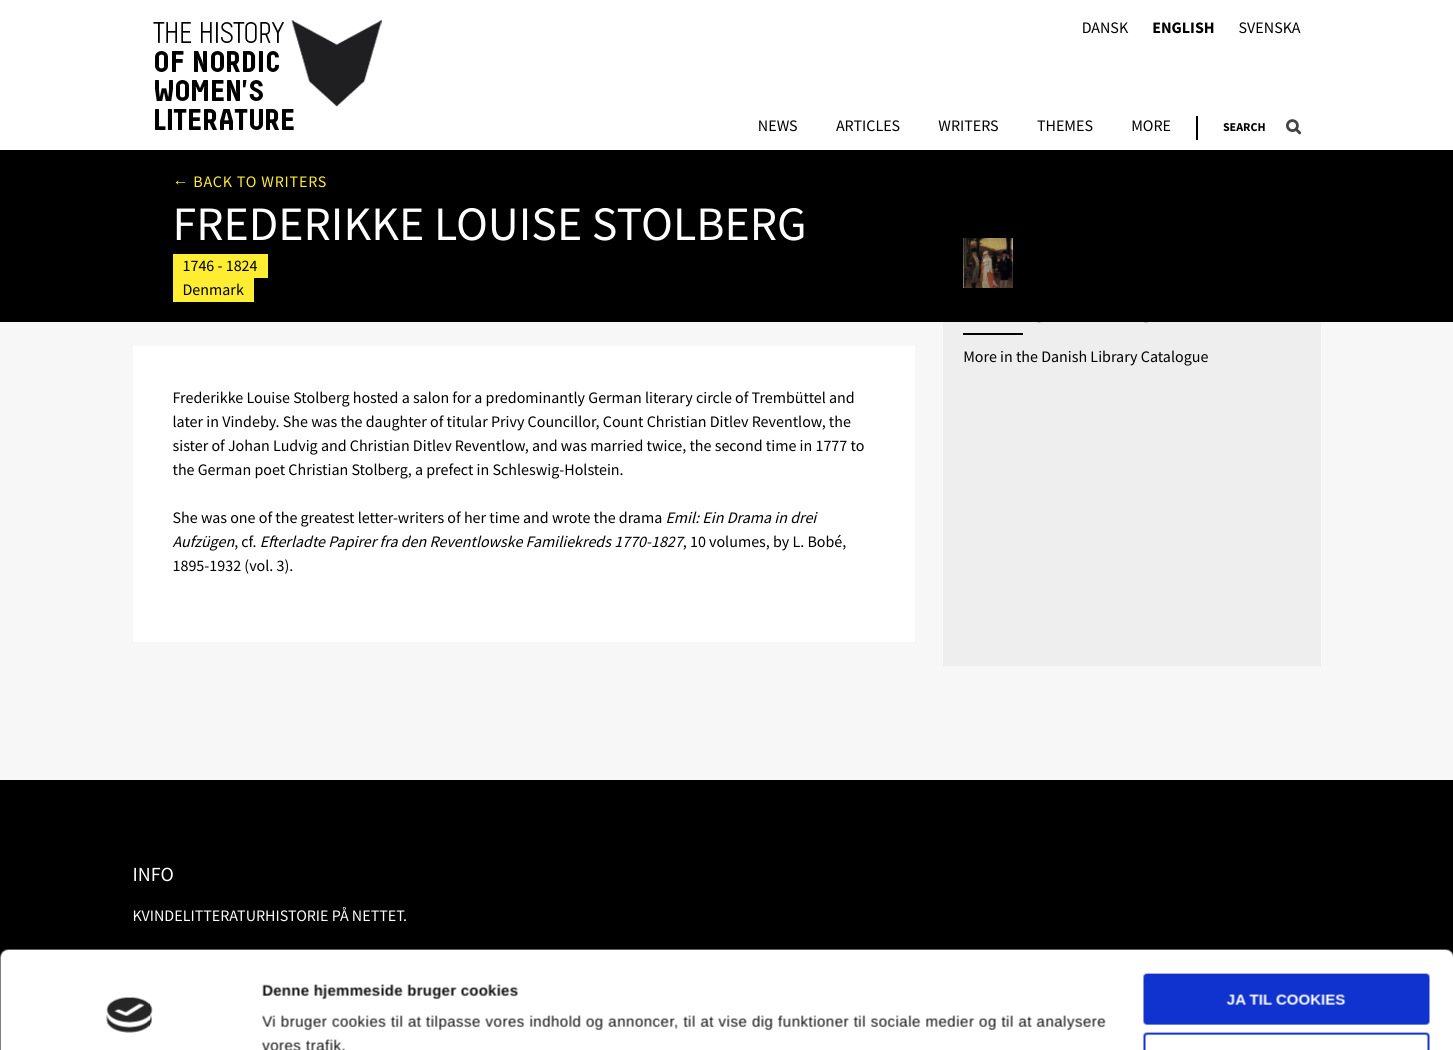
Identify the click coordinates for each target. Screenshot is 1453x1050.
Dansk (1105, 28)
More (1151, 127)
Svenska (1270, 28)
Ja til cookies (1286, 908)
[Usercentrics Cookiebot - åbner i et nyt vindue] (129, 1011)
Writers (968, 127)
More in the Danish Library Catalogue (1085, 357)
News (778, 127)
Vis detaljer (302, 1010)
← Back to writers (250, 182)
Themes (1065, 127)
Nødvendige (1286, 966)
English (1183, 28)
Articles (868, 127)
